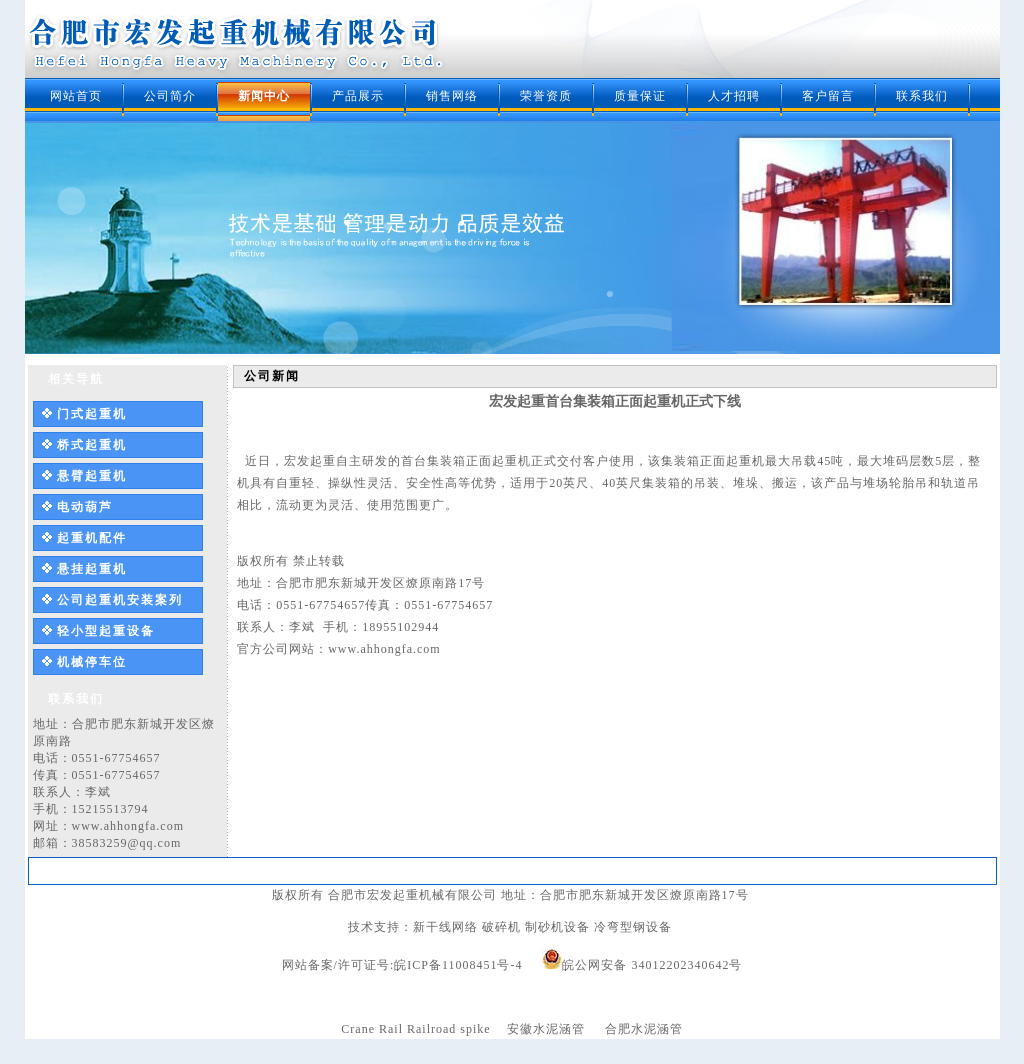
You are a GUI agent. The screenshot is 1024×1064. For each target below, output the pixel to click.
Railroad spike (449, 1029)
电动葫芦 (85, 507)
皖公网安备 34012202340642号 (652, 965)
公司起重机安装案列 (120, 600)
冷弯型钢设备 (633, 927)
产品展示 (358, 96)
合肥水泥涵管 (644, 1029)
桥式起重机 (92, 445)
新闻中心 (264, 96)
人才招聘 (734, 96)
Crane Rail (372, 1029)
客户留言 (828, 96)
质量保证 (640, 96)
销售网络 (452, 96)
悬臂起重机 (92, 476)
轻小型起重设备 (106, 631)
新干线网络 (445, 927)
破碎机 (501, 927)
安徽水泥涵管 (546, 1029)
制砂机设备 (557, 927)
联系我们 (922, 96)
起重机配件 (92, 538)
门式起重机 (92, 414)
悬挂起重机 (92, 569)
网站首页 (76, 96)
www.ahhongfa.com (128, 826)
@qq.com (155, 843)
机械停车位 (92, 662)
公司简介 (170, 96)
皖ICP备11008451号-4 (458, 965)
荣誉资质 (546, 96)
